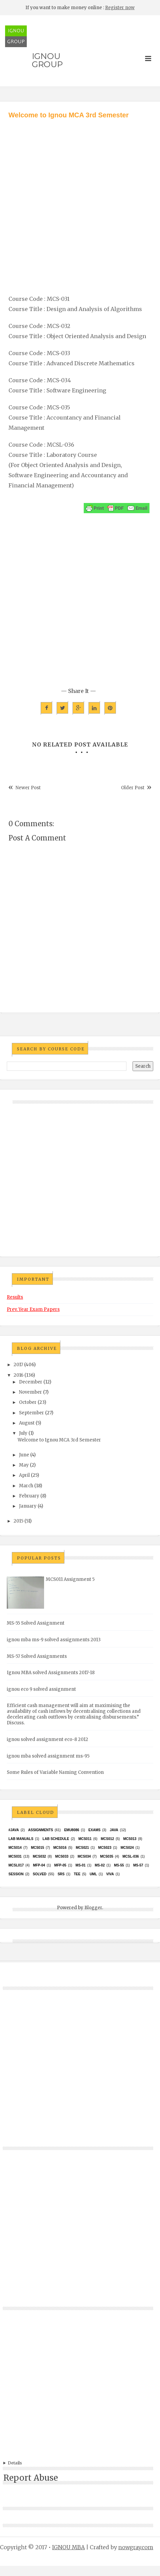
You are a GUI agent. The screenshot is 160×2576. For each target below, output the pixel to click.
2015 (18, 1521)
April (24, 1475)
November (30, 1392)
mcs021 (82, 1847)
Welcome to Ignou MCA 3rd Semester (59, 1440)
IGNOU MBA (68, 2547)
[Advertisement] (76, 200)
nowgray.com (135, 2547)
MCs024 (127, 1847)
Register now (120, 8)
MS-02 (100, 1865)
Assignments (40, 1830)
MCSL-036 (130, 1856)
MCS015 (37, 1847)
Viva (110, 1874)
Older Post (132, 788)
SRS (61, 1874)
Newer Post (28, 788)
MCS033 (61, 1856)
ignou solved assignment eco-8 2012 (47, 1739)
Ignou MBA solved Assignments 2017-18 (51, 1673)
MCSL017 (16, 1865)
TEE (77, 1874)
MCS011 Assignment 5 (70, 1579)
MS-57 (138, 1865)
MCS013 (129, 1839)
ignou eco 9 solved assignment (41, 1689)
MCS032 (39, 1856)
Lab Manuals (20, 1839)
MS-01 (80, 1865)
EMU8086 (71, 1830)
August (27, 1423)
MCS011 (85, 1839)
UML (93, 1874)
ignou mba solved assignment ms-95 (48, 1756)
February (29, 1496)
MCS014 (15, 1847)
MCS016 (59, 1847)
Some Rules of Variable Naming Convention (55, 1772)
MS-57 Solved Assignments (37, 1656)
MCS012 (107, 1839)
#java (13, 1830)
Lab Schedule (56, 1839)
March (26, 1486)
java (114, 1830)
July (23, 1433)
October (28, 1402)
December (30, 1382)
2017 (18, 1365)
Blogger (93, 1908)
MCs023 (105, 1847)
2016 (18, 1375)
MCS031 (15, 1856)
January (28, 1506)
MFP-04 (39, 1865)
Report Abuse (30, 2478)
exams (94, 1830)
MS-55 (119, 1865)
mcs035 (106, 1856)
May (24, 1465)
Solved (39, 1874)
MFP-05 (60, 1865)
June (24, 1455)
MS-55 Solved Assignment (35, 1623)
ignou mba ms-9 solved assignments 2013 (54, 1640)
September (31, 1413)
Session (15, 1874)
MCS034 (84, 1856)
